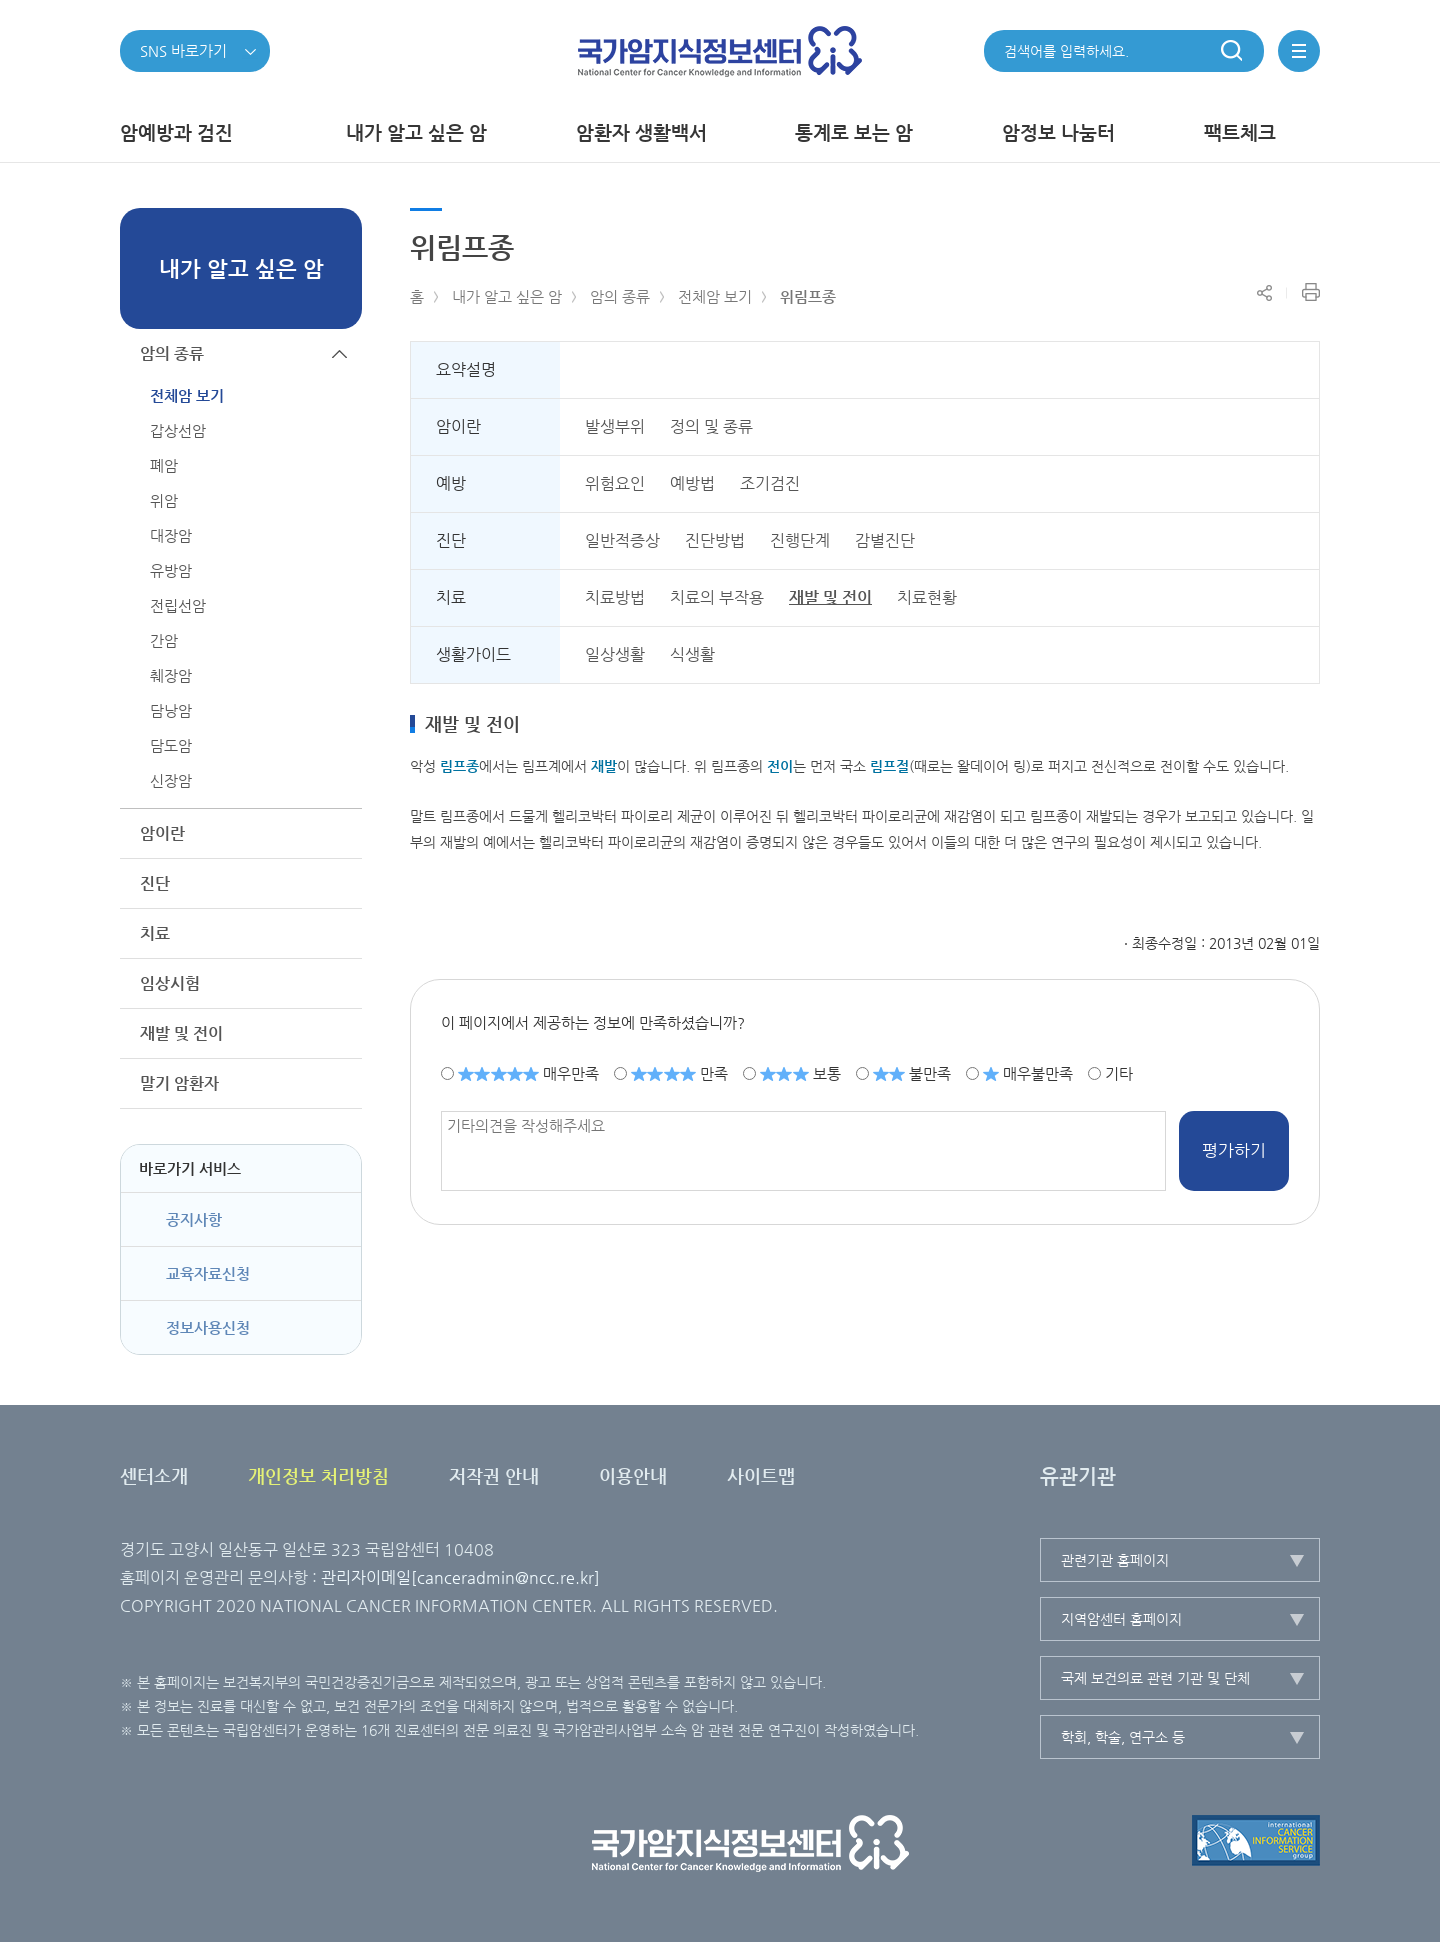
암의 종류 (620, 296)
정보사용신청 (208, 1327)
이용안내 (633, 1475)
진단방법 (715, 540)
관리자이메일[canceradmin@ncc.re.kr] (460, 1577)
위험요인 (615, 483)
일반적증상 (622, 540)
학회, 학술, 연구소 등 (1123, 1737)
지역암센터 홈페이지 (1121, 1619)
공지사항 (194, 1219)
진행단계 (800, 540)
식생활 (692, 654)
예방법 (692, 483)
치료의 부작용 (717, 597)
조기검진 (770, 483)
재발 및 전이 (830, 597)
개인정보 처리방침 (318, 1475)
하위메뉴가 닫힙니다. (339, 353)
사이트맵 (761, 1475)
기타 (1119, 1072)
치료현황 (927, 597)
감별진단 (885, 540)
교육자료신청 (208, 1273)
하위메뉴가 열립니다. (339, 833)
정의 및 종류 (711, 426)
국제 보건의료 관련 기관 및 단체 (1155, 1678)
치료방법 (615, 597)
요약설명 (466, 369)
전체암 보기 (715, 296)
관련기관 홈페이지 (1115, 1560)
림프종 (459, 766)
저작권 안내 (494, 1475)
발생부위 (615, 426)
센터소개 (154, 1475)
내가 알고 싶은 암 (507, 296)
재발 (604, 766)
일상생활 (615, 654)
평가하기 (1234, 1150)
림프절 (889, 766)
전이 (780, 766)
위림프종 (808, 296)
